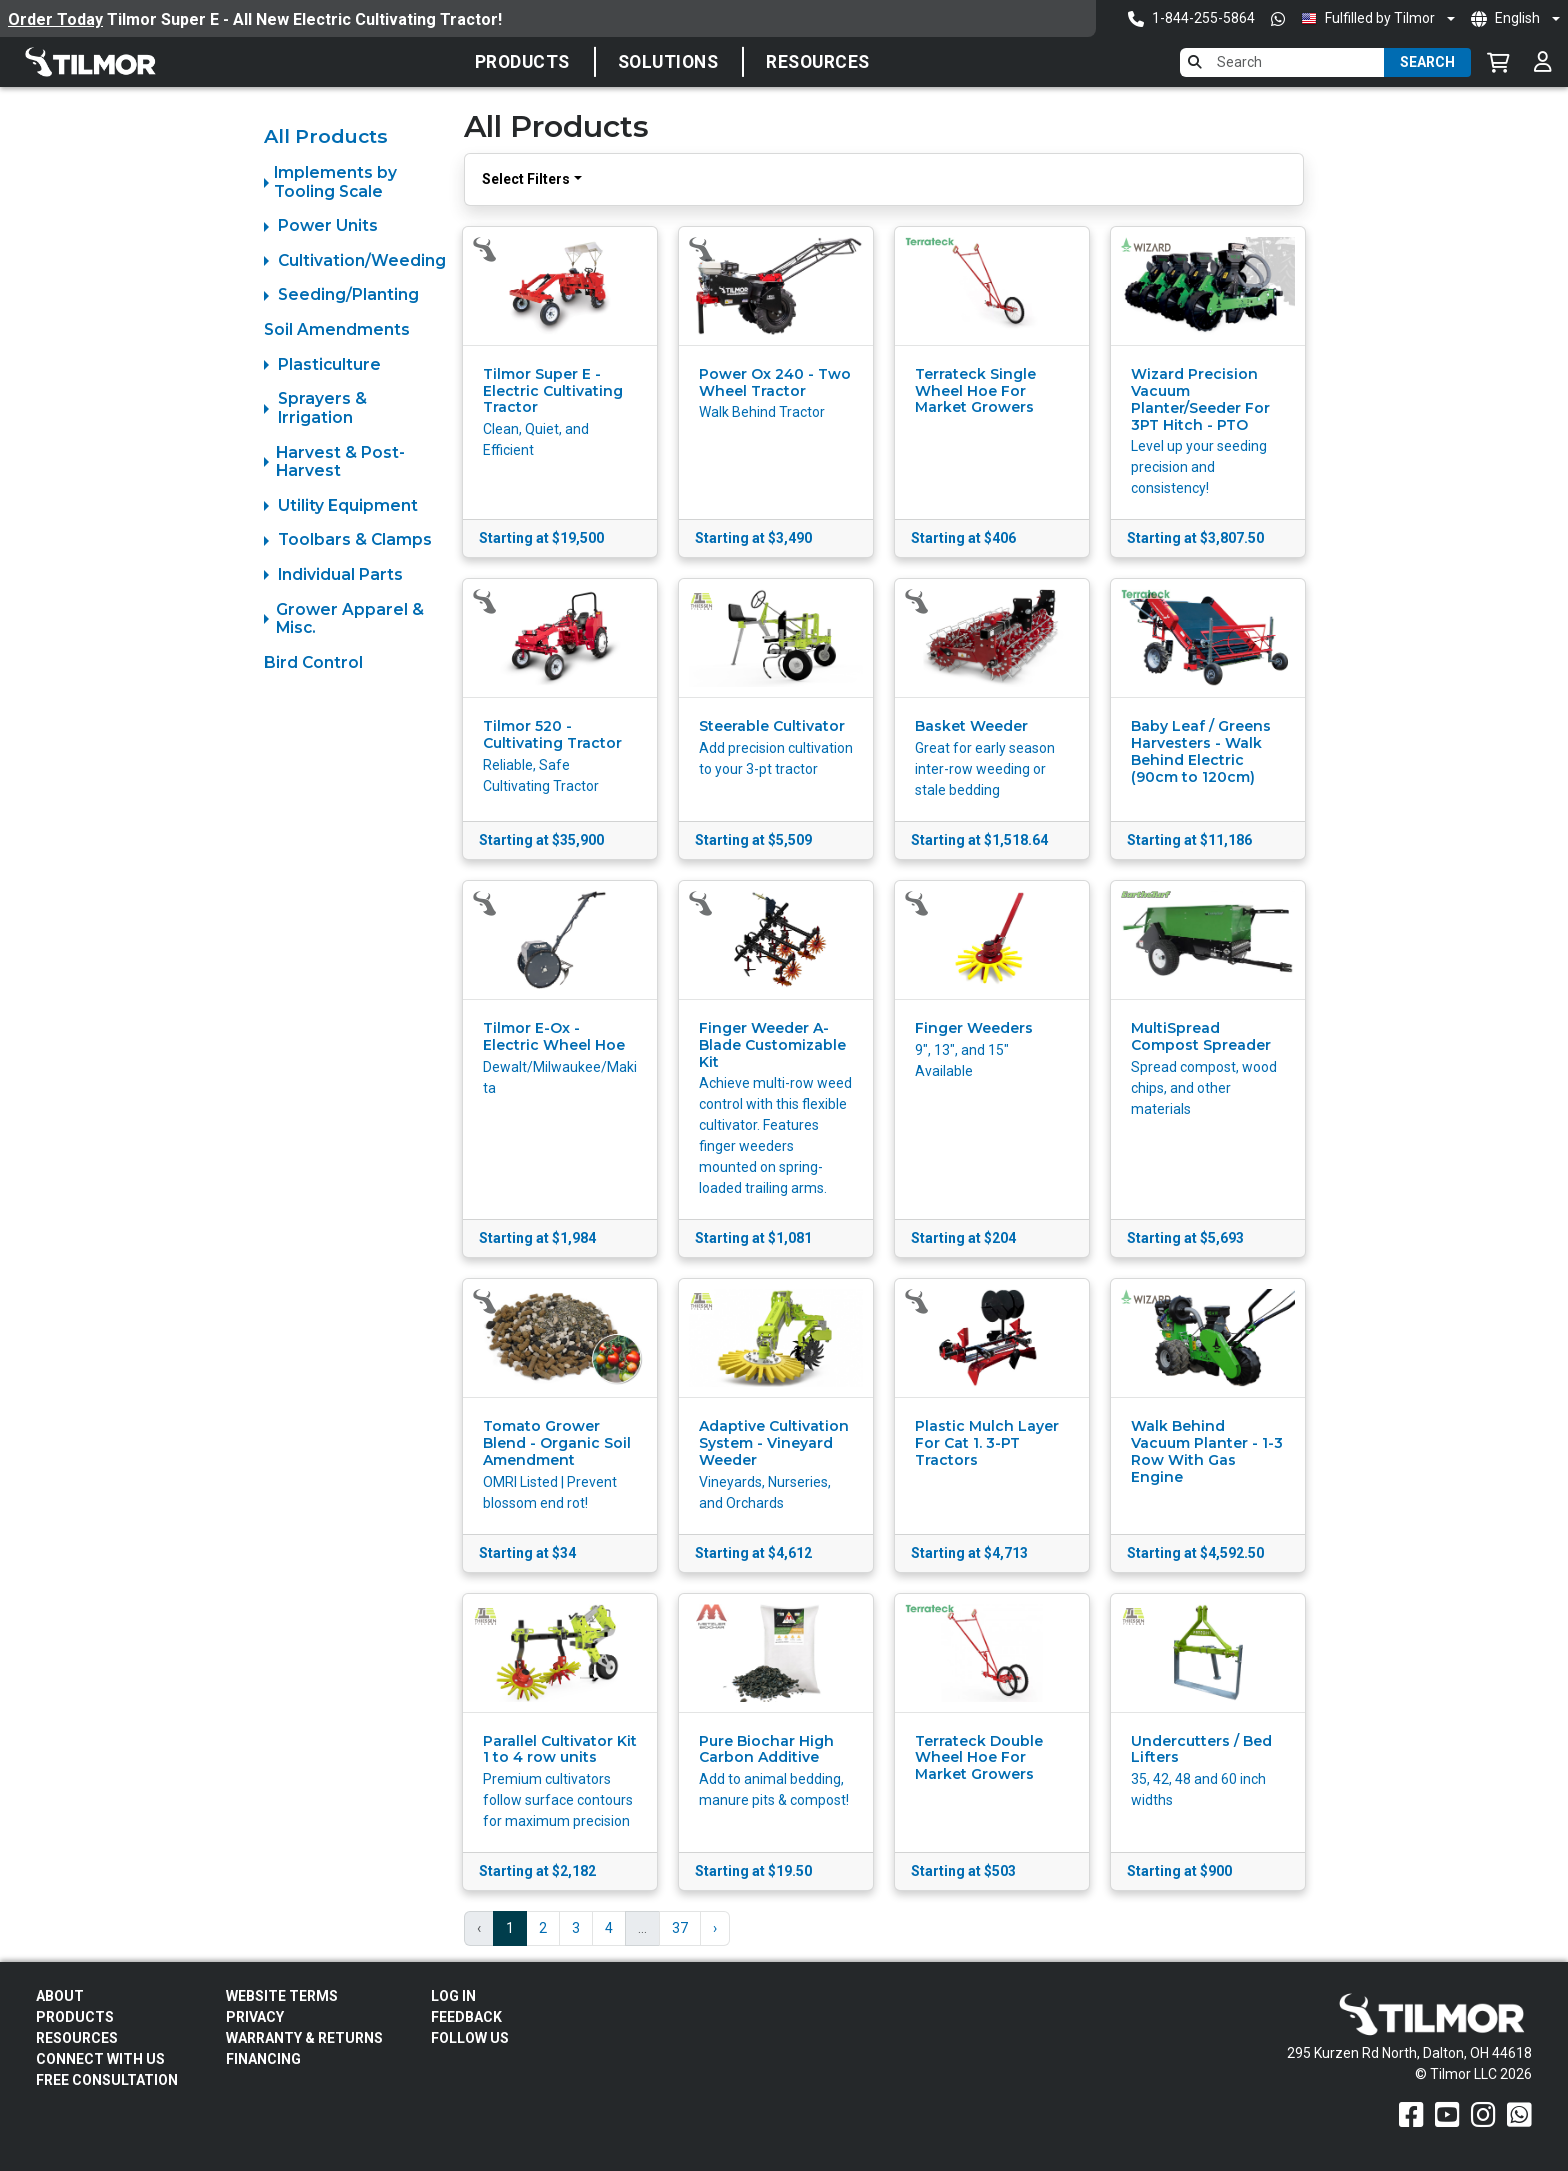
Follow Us (470, 2038)
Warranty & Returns (304, 2038)
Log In (453, 1996)
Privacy (255, 2017)
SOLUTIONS (668, 62)
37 (680, 1928)
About (60, 1996)
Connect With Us (100, 2059)
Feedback (466, 2017)
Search (1427, 62)
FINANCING (263, 2059)
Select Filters (526, 179)
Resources (818, 62)
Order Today (55, 19)
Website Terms (282, 1996)
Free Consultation (107, 2080)
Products (522, 62)
